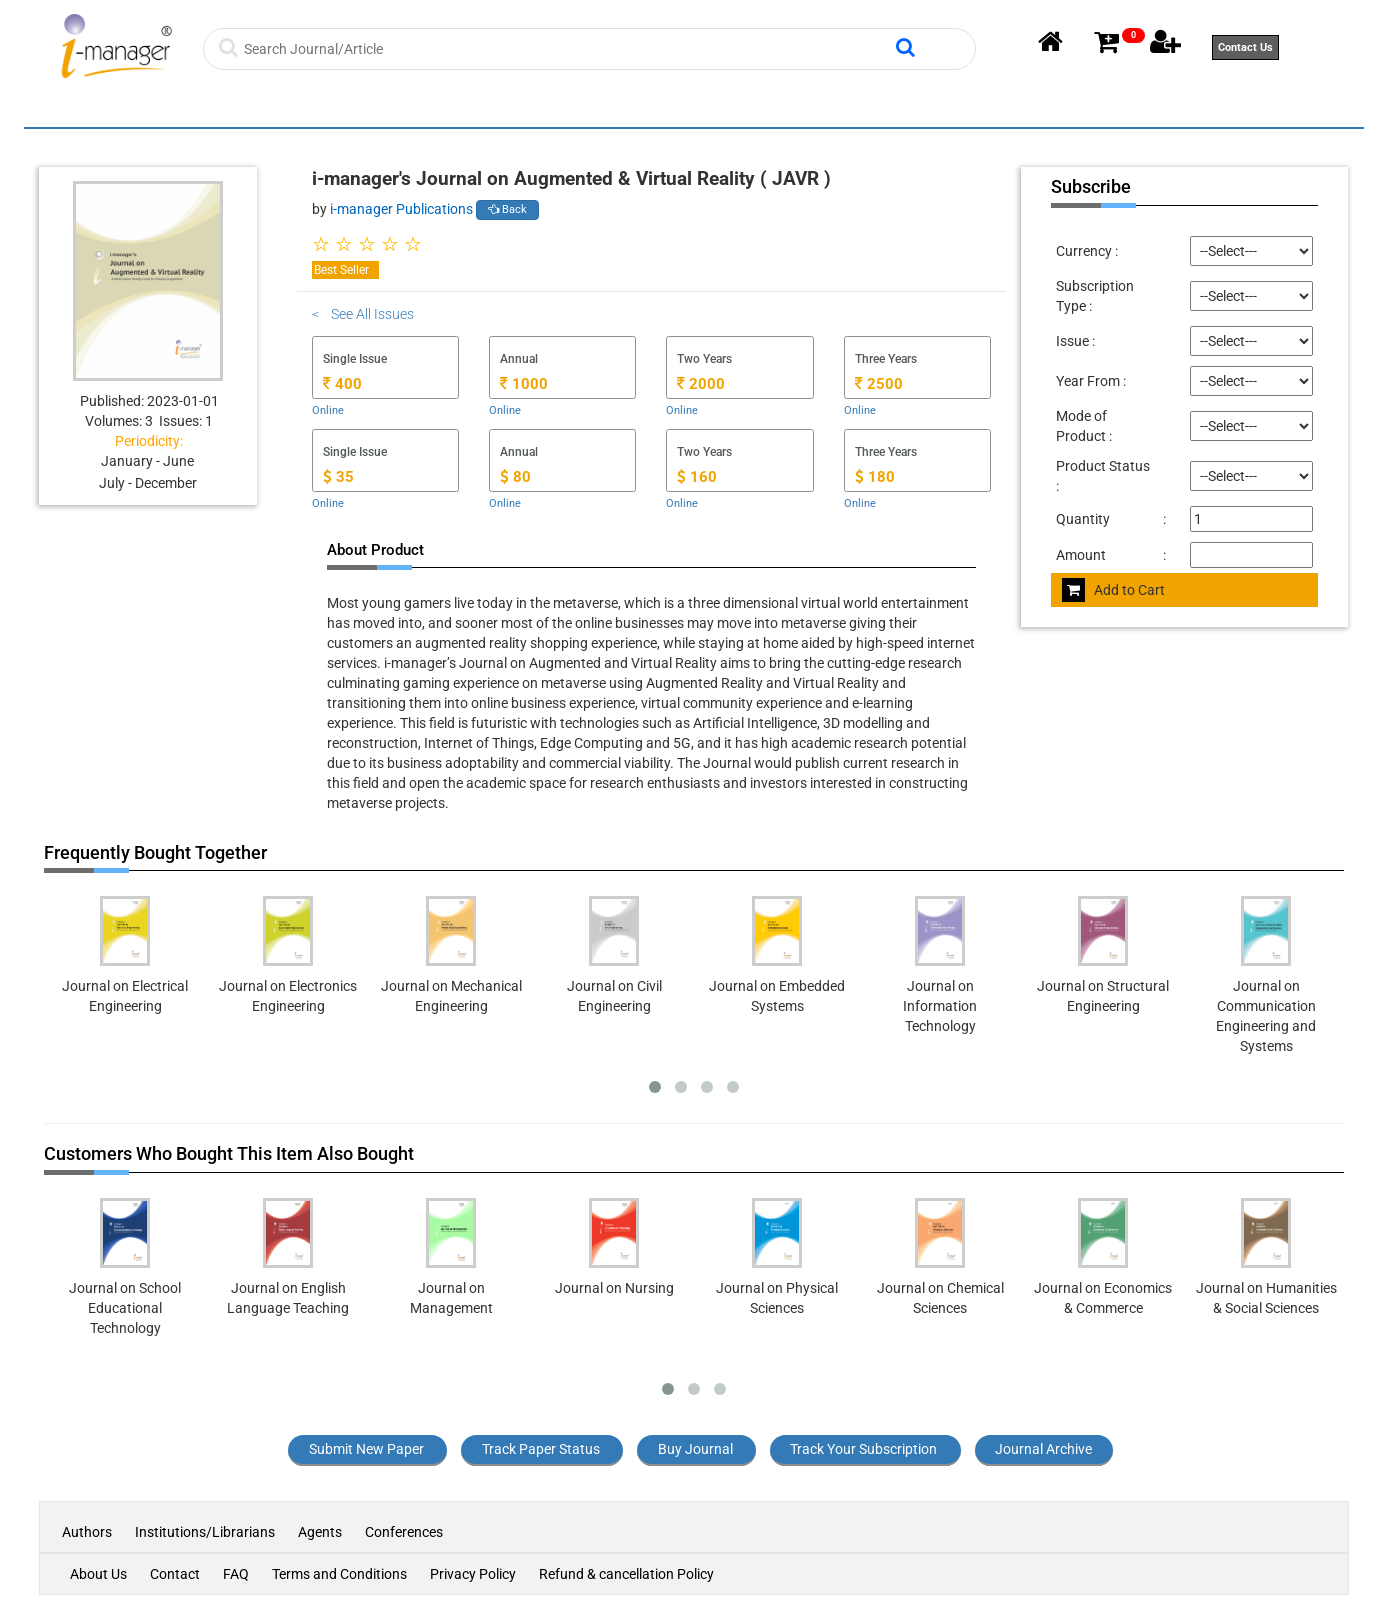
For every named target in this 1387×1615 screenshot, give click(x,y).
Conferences (404, 1532)
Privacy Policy (473, 1574)
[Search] (567, 49)
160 (697, 477)
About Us (98, 1574)
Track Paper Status (541, 1449)
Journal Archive (1043, 1449)
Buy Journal (695, 1449)
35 (338, 477)
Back (507, 209)
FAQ (236, 1574)
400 (342, 384)
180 (875, 477)
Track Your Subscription (863, 1449)
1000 (524, 384)
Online (328, 410)
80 (515, 477)
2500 (879, 384)
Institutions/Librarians (205, 1532)
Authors (88, 1532)
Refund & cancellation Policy (626, 1574)
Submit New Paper (366, 1449)
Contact (175, 1574)
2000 (701, 384)
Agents (320, 1532)
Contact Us (1245, 47)
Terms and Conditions (339, 1574)
